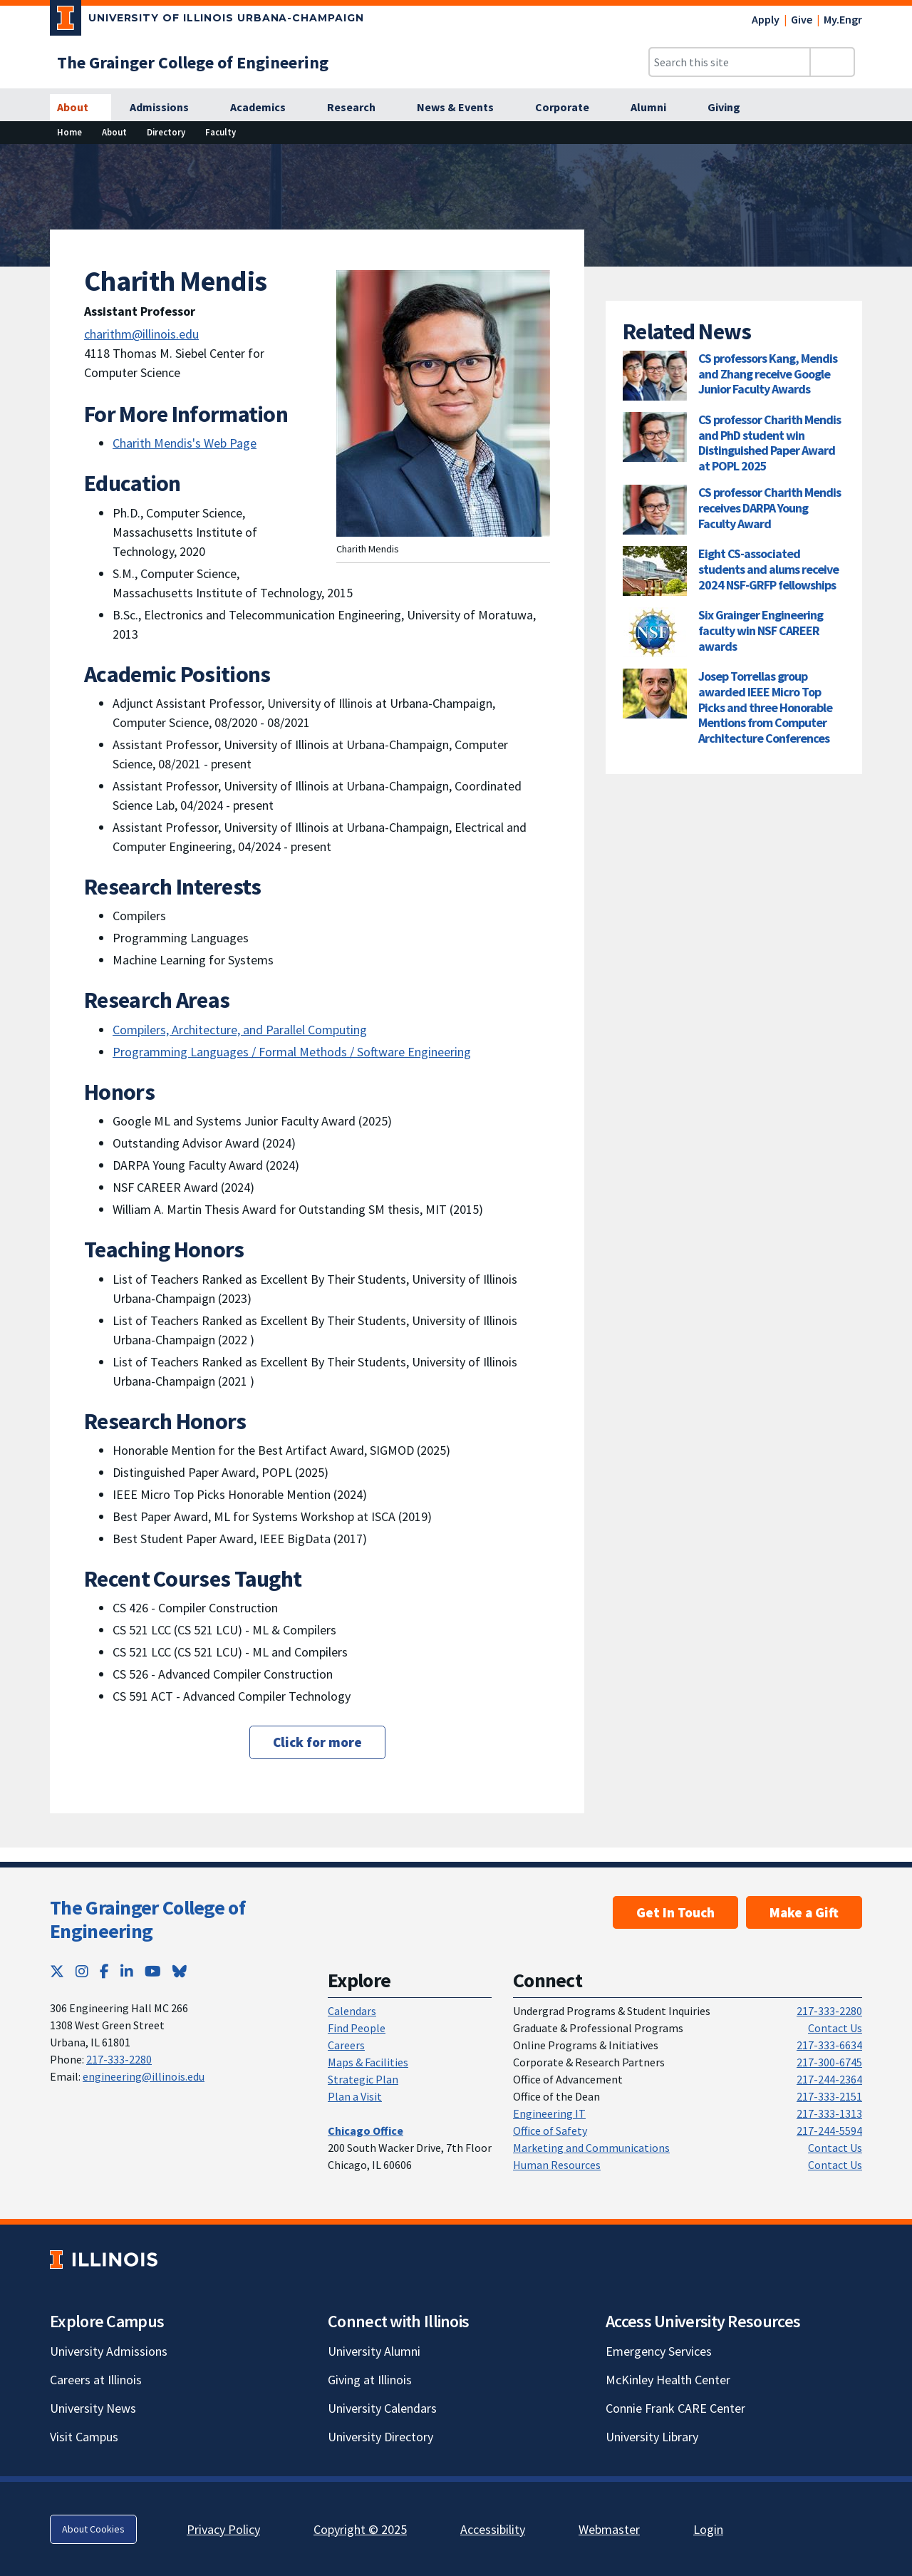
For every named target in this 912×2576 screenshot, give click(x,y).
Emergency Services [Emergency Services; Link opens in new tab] (659, 2351)
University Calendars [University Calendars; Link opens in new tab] (382, 2408)
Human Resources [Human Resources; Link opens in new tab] (557, 2165)
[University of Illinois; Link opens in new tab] (103, 2259)
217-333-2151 (829, 2096)
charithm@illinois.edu (141, 334)
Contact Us (835, 2028)
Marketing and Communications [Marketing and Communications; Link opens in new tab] (591, 2147)
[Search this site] (729, 62)
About (114, 132)
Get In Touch (675, 1912)
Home (69, 132)
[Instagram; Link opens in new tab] (82, 1971)
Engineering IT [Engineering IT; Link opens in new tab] (549, 2113)
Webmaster (609, 2529)
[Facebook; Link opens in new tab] (104, 1971)
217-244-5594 (829, 2130)
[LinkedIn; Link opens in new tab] (126, 1971)
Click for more (317, 1742)
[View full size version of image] (892, 159)
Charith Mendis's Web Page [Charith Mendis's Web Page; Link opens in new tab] (184, 443)
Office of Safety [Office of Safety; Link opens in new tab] (550, 2130)
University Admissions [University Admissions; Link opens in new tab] (108, 2351)
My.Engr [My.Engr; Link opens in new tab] (843, 19)
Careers (346, 2045)
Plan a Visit (355, 2096)
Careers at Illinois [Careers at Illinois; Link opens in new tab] (96, 2379)
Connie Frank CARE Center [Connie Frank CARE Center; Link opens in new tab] (675, 2408)
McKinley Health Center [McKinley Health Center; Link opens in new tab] (668, 2379)
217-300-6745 (829, 2062)
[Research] (359, 107)
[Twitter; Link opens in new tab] (57, 1971)
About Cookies (93, 2529)
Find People (356, 2028)
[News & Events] (463, 107)
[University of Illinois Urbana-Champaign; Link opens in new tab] (207, 21)
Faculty (220, 132)
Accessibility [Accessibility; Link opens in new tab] (492, 2529)
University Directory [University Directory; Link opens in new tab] (380, 2436)
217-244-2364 (829, 2079)
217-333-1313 (829, 2113)
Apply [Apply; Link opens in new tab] (765, 19)
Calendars (352, 2011)
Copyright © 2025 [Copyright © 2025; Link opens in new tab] (360, 2529)
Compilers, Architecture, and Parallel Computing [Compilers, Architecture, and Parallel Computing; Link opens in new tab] (240, 1029)
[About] (80, 107)
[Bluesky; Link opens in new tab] (179, 1971)
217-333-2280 (119, 2059)
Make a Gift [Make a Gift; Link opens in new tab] (804, 1912)
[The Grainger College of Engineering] (192, 62)
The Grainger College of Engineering (147, 1919)
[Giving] (731, 107)
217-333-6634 (829, 2045)
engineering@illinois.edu (143, 2076)
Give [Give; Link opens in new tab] (801, 19)
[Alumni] (656, 107)
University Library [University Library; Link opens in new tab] (652, 2436)
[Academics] (266, 107)
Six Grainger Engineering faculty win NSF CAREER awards (760, 630)
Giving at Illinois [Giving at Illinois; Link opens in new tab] (370, 2379)
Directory (166, 132)
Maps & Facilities (368, 2062)
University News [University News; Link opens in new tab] (93, 2408)
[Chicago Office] (365, 2130)
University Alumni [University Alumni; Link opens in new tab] (374, 2351)
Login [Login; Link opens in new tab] (708, 2529)
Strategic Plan (363, 2079)
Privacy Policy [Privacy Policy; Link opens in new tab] (223, 2529)
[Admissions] (167, 107)
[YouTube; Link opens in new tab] (153, 1971)
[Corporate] (570, 107)
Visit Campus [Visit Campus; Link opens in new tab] (84, 2436)
